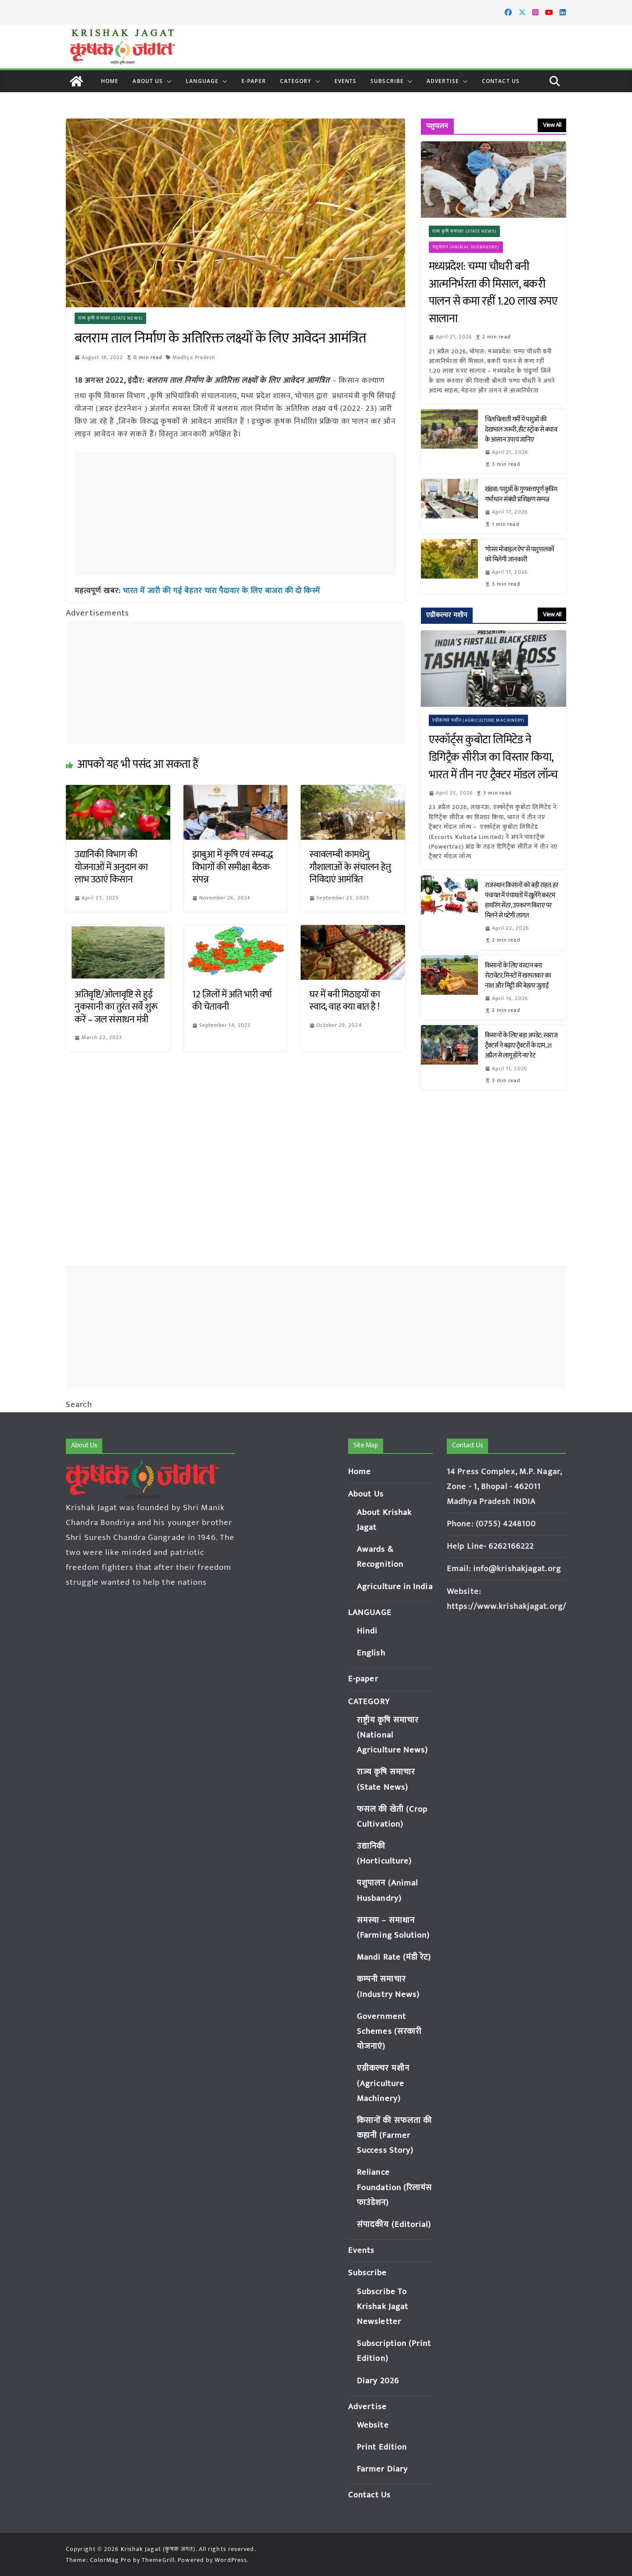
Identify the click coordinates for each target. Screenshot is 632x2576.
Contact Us (501, 81)
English (371, 1653)
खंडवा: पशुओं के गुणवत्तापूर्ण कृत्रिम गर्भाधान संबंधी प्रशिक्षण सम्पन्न (521, 494)
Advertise (443, 81)
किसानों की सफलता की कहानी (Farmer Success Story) (394, 2135)
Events (345, 81)
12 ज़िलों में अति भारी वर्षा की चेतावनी (232, 1000)
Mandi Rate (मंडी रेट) (394, 1957)
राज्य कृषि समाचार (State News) (110, 318)
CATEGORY (296, 81)
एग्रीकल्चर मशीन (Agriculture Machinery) (478, 720)
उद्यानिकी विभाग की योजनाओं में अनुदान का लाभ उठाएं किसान (111, 866)
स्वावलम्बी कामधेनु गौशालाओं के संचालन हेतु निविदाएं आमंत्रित (350, 866)
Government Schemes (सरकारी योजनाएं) (389, 2031)
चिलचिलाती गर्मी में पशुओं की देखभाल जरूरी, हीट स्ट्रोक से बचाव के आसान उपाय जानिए (521, 429)
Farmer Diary (382, 2469)
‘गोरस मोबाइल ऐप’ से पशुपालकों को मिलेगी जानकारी (519, 554)
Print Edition (382, 2447)
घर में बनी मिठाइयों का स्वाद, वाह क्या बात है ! (344, 1000)
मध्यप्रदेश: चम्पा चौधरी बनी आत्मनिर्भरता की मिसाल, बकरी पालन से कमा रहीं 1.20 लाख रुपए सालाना (493, 292)
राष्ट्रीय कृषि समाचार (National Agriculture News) (392, 1735)
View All (552, 125)
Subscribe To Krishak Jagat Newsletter (382, 2306)
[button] (167, 81)
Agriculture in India (395, 1587)
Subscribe (387, 81)
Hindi (367, 1631)
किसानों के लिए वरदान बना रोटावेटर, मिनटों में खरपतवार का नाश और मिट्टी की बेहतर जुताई (518, 976)
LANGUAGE (202, 81)
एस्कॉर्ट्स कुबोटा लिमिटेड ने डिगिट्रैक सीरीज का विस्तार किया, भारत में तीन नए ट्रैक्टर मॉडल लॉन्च (493, 757)
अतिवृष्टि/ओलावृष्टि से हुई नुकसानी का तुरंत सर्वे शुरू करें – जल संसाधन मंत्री (116, 1006)
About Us (148, 81)
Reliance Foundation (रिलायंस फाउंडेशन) (394, 2187)
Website (373, 2425)
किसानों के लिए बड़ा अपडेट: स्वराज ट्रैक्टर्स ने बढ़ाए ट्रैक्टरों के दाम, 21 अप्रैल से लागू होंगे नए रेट (521, 1045)
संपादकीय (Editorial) (394, 2224)
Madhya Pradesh (194, 357)
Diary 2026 (378, 2381)
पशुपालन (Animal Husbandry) (465, 247)
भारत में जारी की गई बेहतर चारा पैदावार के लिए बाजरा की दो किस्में (221, 590)
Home (109, 81)
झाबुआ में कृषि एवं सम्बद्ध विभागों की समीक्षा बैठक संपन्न (232, 866)
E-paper (253, 81)
